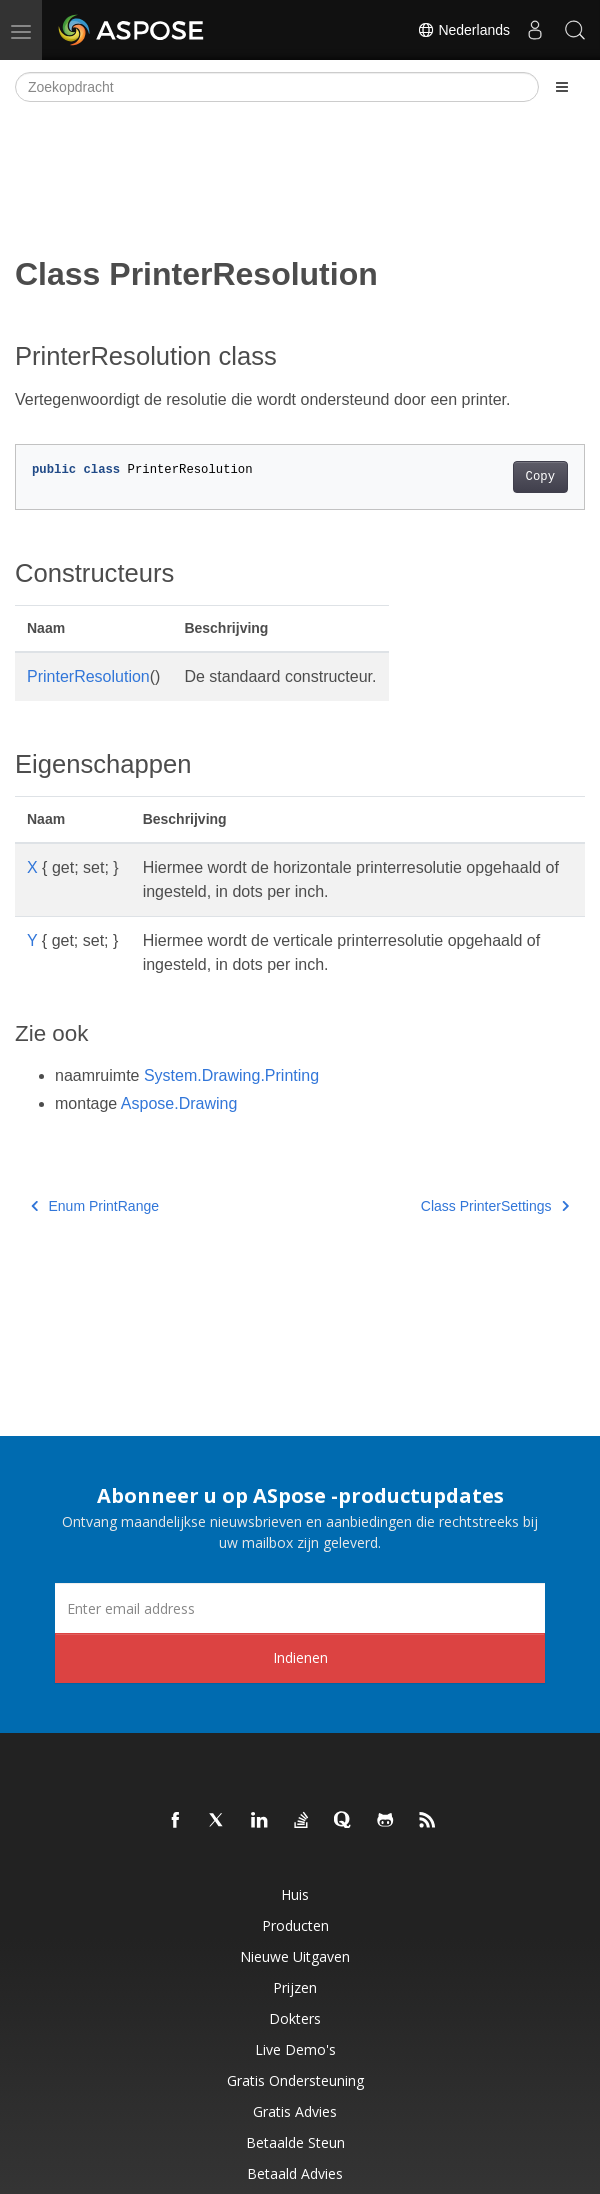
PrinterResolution (88, 676)
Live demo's (295, 2049)
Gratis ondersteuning (295, 2080)
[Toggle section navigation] (562, 87)
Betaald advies (295, 2173)
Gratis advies (295, 2111)
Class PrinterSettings (495, 1206)
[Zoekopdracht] (277, 87)
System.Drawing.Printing (231, 1075)
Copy (540, 477)
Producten (295, 1925)
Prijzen (295, 1987)
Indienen (300, 1657)
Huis (295, 1894)
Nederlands (464, 30)
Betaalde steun (295, 2142)
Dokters (295, 2018)
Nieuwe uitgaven (295, 1956)
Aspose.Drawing (179, 1103)
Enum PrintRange (95, 1206)
